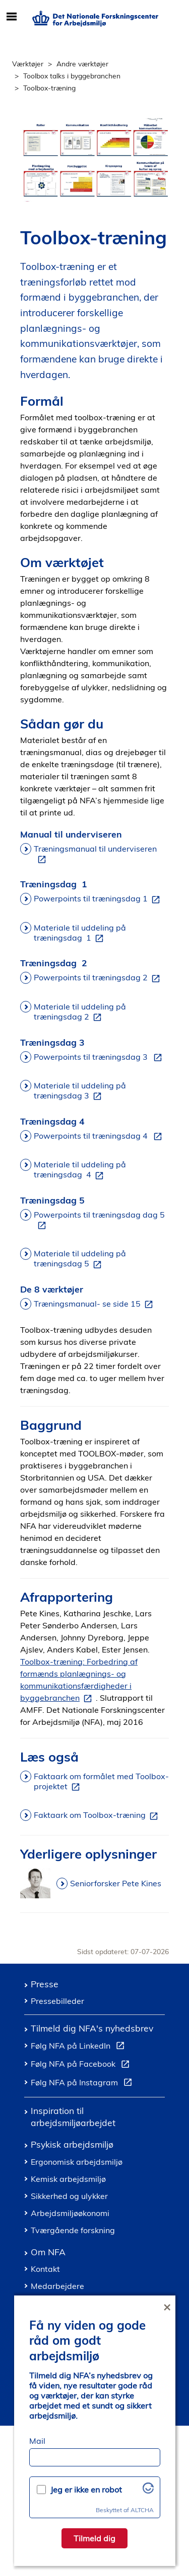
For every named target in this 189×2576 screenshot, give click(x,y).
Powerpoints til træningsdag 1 (99, 898)
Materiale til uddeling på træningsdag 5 (80, 1258)
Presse (44, 1983)
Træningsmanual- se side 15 (95, 1304)
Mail (37, 2441)
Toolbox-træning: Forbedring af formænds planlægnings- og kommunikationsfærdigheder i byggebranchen (79, 1680)
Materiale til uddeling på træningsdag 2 (80, 1012)
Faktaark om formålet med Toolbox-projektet (101, 1781)
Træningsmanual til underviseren (95, 854)
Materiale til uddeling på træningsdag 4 (80, 1169)
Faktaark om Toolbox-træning (98, 1815)
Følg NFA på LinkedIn (80, 2047)
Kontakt (45, 2269)
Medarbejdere (57, 2286)
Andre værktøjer (82, 63)
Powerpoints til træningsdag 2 (99, 977)
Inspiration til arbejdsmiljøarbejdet (73, 2116)
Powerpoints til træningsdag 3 (100, 1057)
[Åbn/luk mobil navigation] (11, 17)
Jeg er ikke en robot (86, 2490)
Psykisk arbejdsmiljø (72, 2144)
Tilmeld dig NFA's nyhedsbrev (92, 2028)
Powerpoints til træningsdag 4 (100, 1136)
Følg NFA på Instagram (83, 2083)
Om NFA (48, 2251)
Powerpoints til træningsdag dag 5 (99, 1220)
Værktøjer (27, 63)
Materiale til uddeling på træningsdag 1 (80, 933)
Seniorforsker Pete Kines (115, 1883)
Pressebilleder (57, 2001)
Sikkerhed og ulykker (69, 2196)
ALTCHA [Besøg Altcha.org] (142, 2510)
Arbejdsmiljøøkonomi (70, 2213)
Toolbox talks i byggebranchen (71, 75)
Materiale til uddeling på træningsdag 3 (80, 1090)
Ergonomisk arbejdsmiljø (76, 2162)
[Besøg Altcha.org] (148, 2491)
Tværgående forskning (73, 2230)
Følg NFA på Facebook (82, 2065)
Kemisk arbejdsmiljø (68, 2179)
